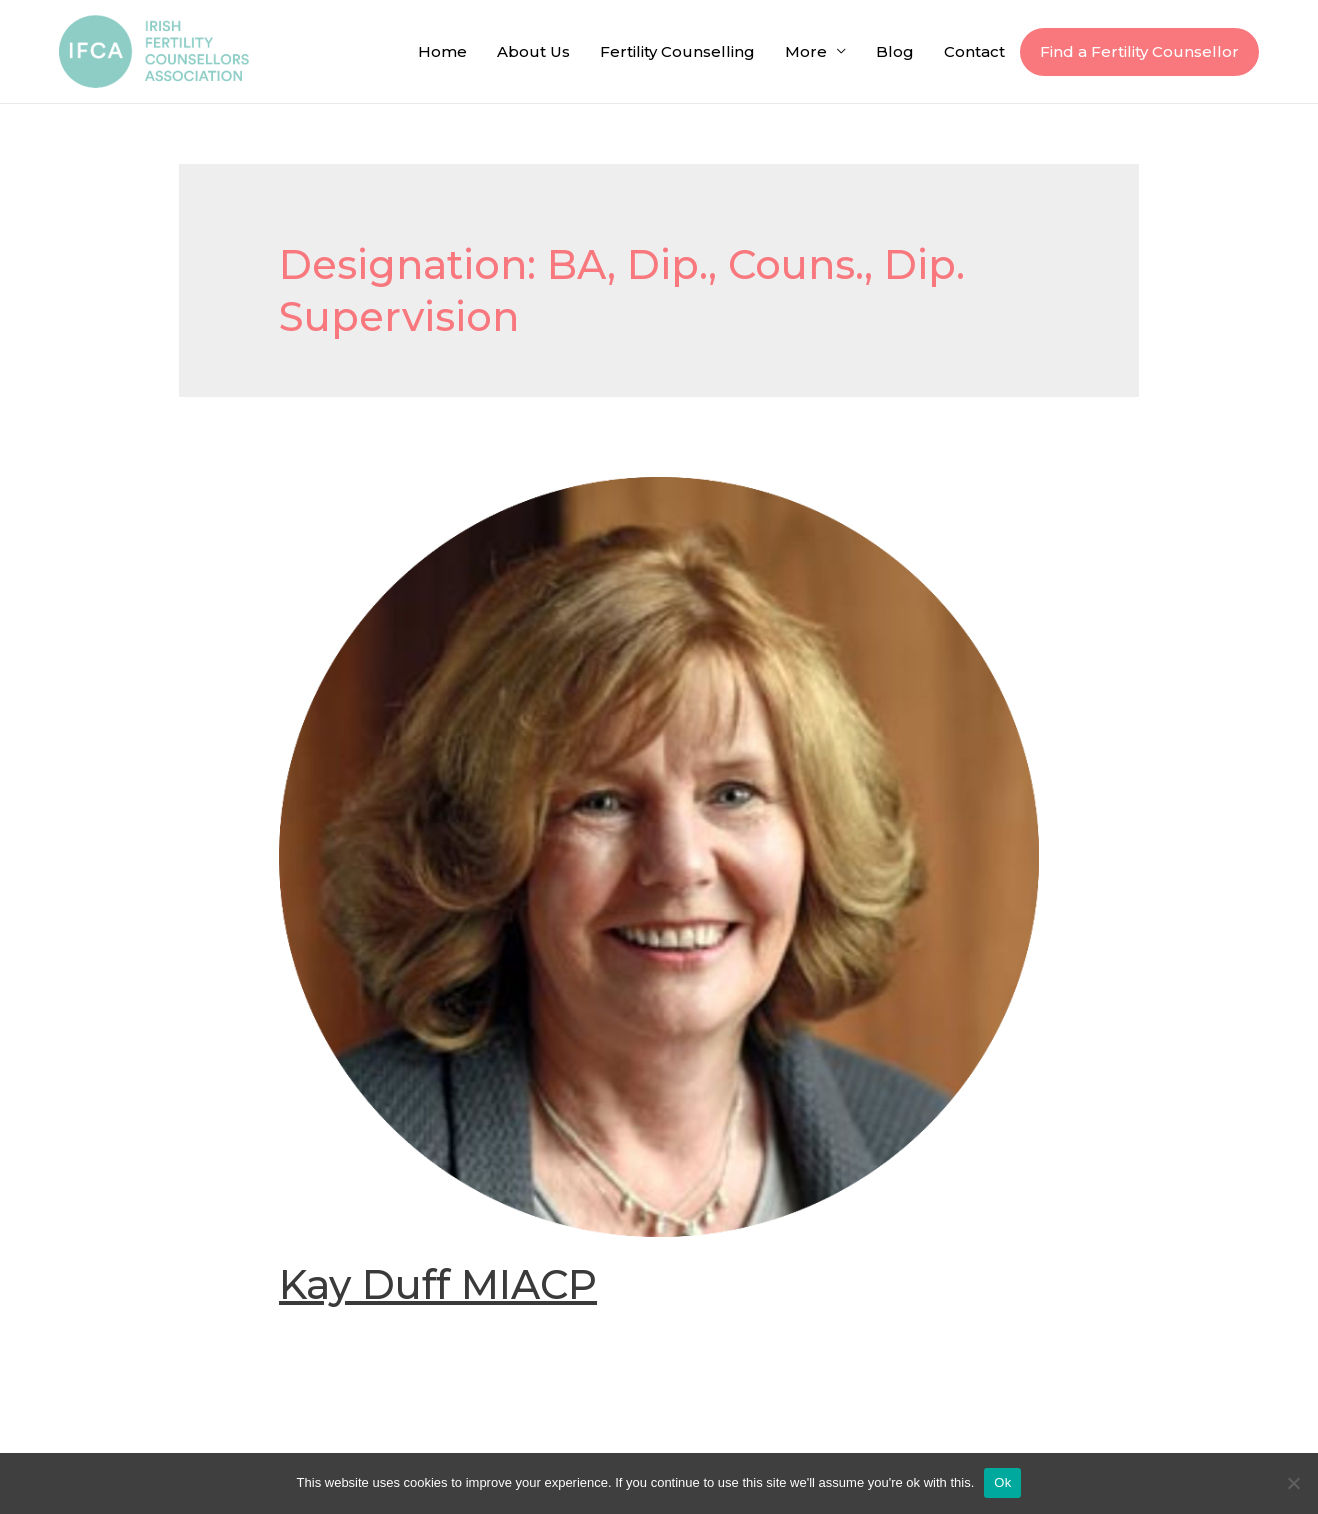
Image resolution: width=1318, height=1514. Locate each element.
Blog (895, 51)
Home (442, 51)
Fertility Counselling (677, 51)
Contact (974, 51)
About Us (533, 51)
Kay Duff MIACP (438, 1284)
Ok (1002, 1482)
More (806, 51)
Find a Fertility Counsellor (1139, 51)
